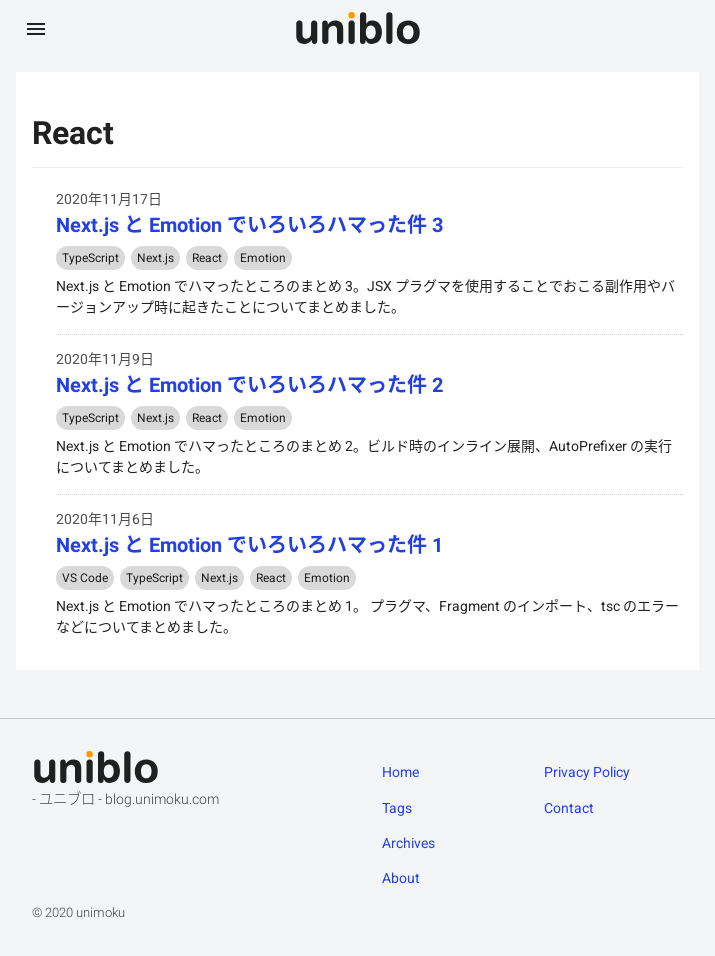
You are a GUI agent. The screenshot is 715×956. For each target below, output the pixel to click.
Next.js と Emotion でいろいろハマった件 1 (249, 545)
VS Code (85, 578)
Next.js (155, 258)
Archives (408, 843)
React (207, 258)
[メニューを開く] (36, 28)
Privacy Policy (587, 772)
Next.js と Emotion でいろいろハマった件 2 (249, 385)
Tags (397, 808)
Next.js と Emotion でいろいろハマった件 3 (249, 225)
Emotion (263, 258)
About (401, 878)
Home (400, 772)
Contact (569, 808)
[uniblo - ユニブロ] (358, 28)
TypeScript (90, 258)
